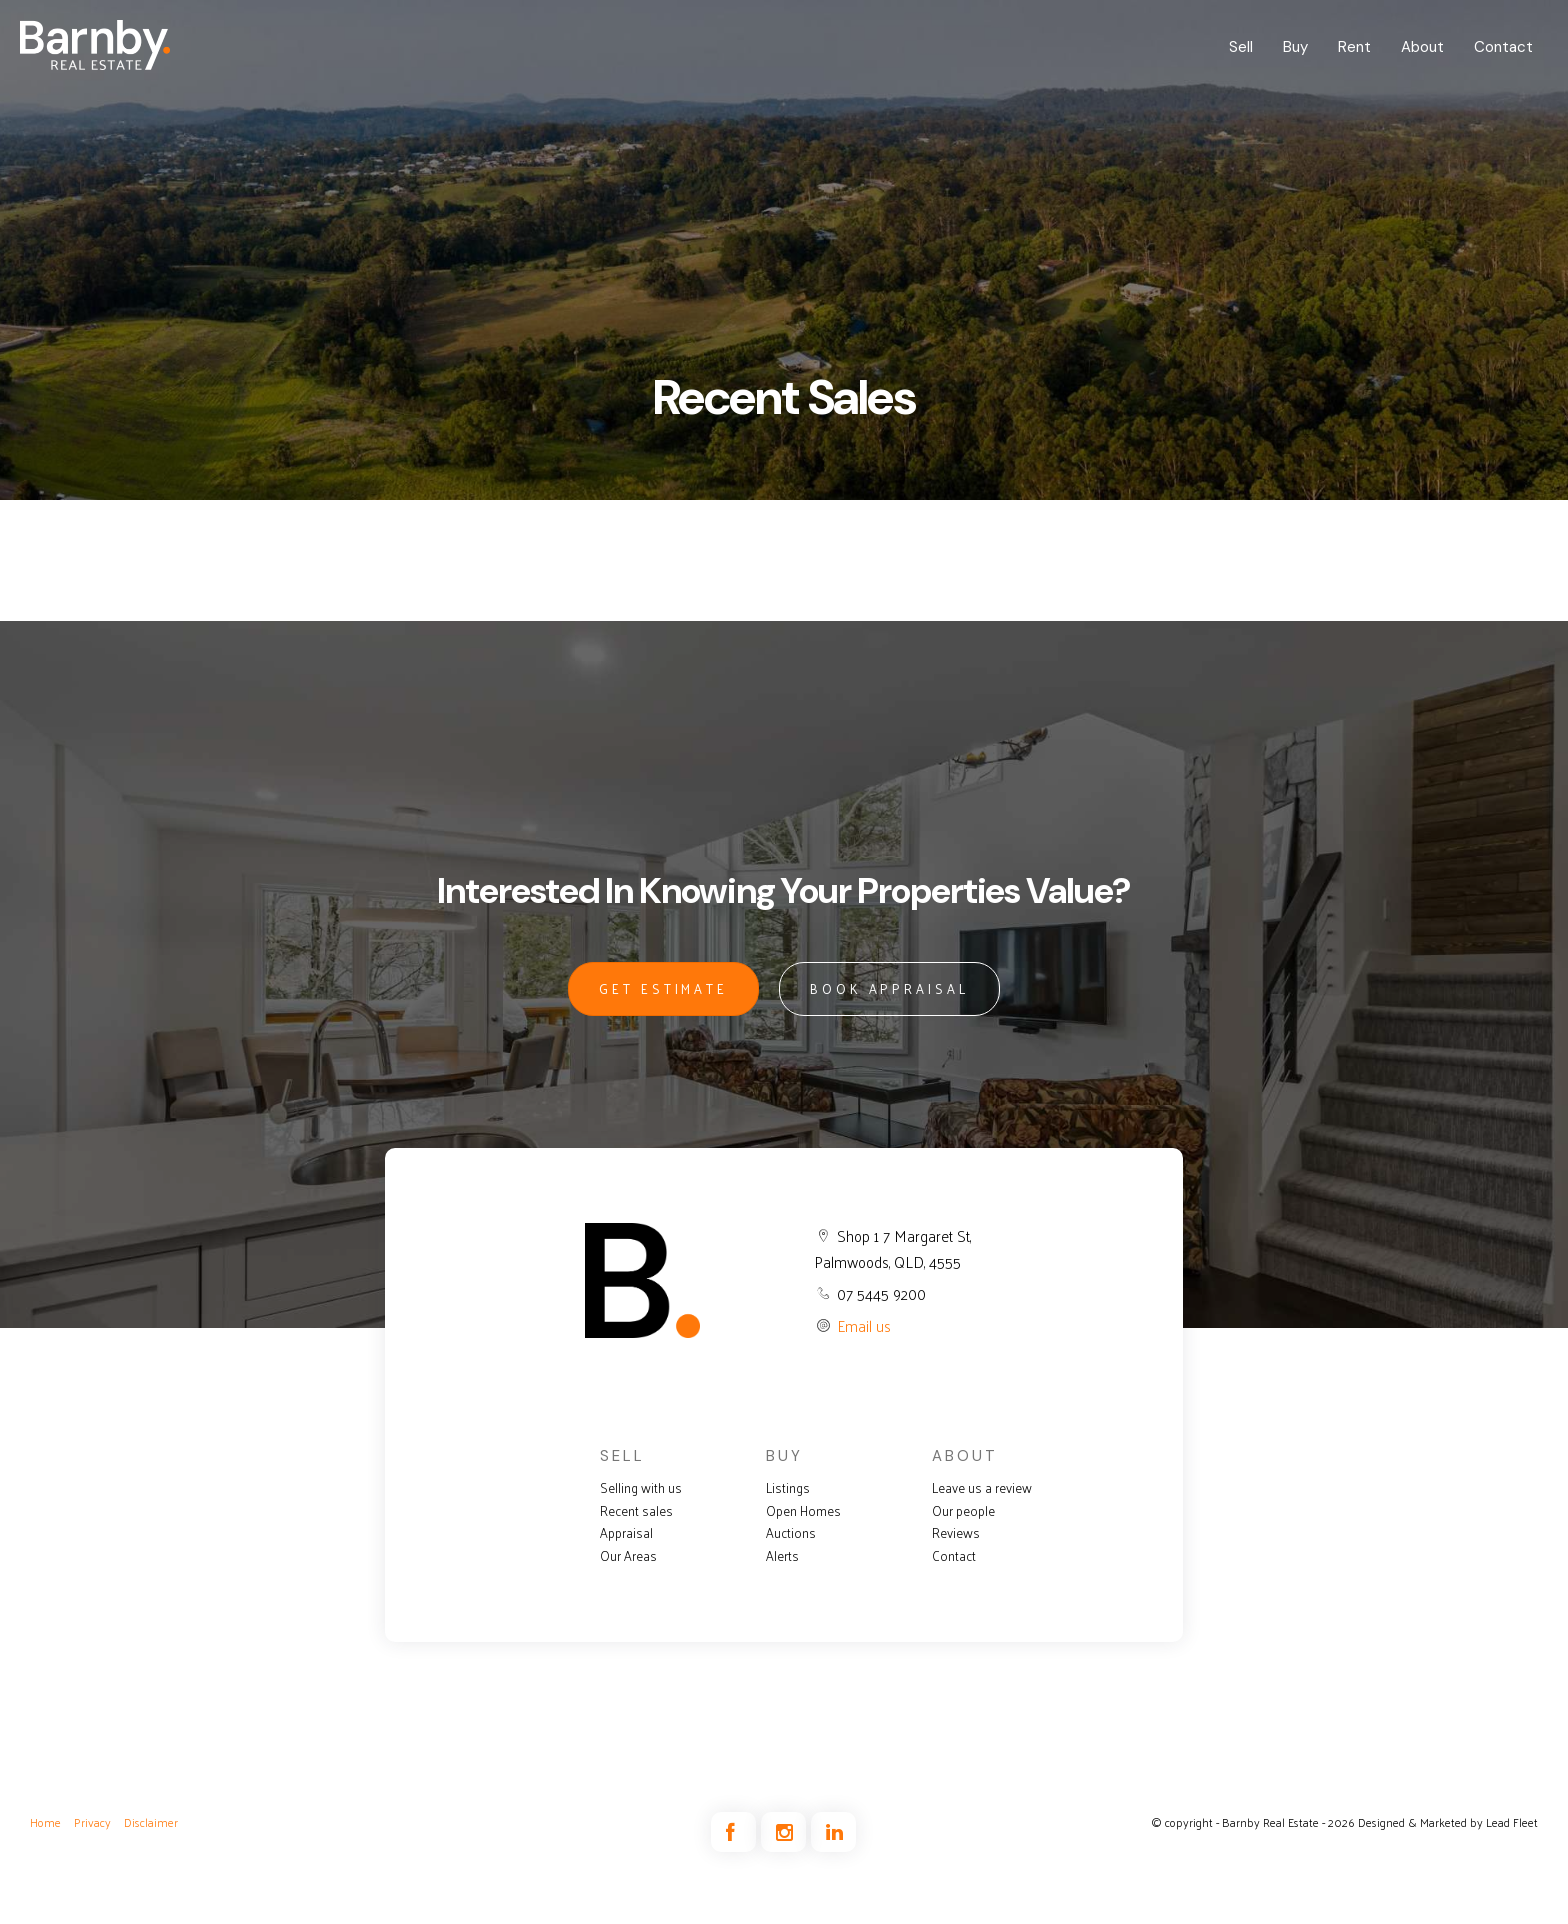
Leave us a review (982, 1488)
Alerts (782, 1556)
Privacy (92, 1822)
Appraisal (626, 1533)
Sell (1241, 47)
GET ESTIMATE (663, 988)
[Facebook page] (736, 1833)
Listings (788, 1488)
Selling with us (641, 1488)
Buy (1295, 47)
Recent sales (636, 1511)
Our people (963, 1511)
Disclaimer (151, 1822)
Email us (864, 1325)
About (1422, 47)
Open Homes (803, 1511)
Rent (1354, 47)
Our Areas (628, 1556)
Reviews (956, 1533)
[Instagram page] (786, 1833)
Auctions (791, 1533)
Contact (1503, 47)
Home (45, 1822)
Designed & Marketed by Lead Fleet (1448, 1822)
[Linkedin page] (833, 1833)
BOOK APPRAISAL (889, 988)
